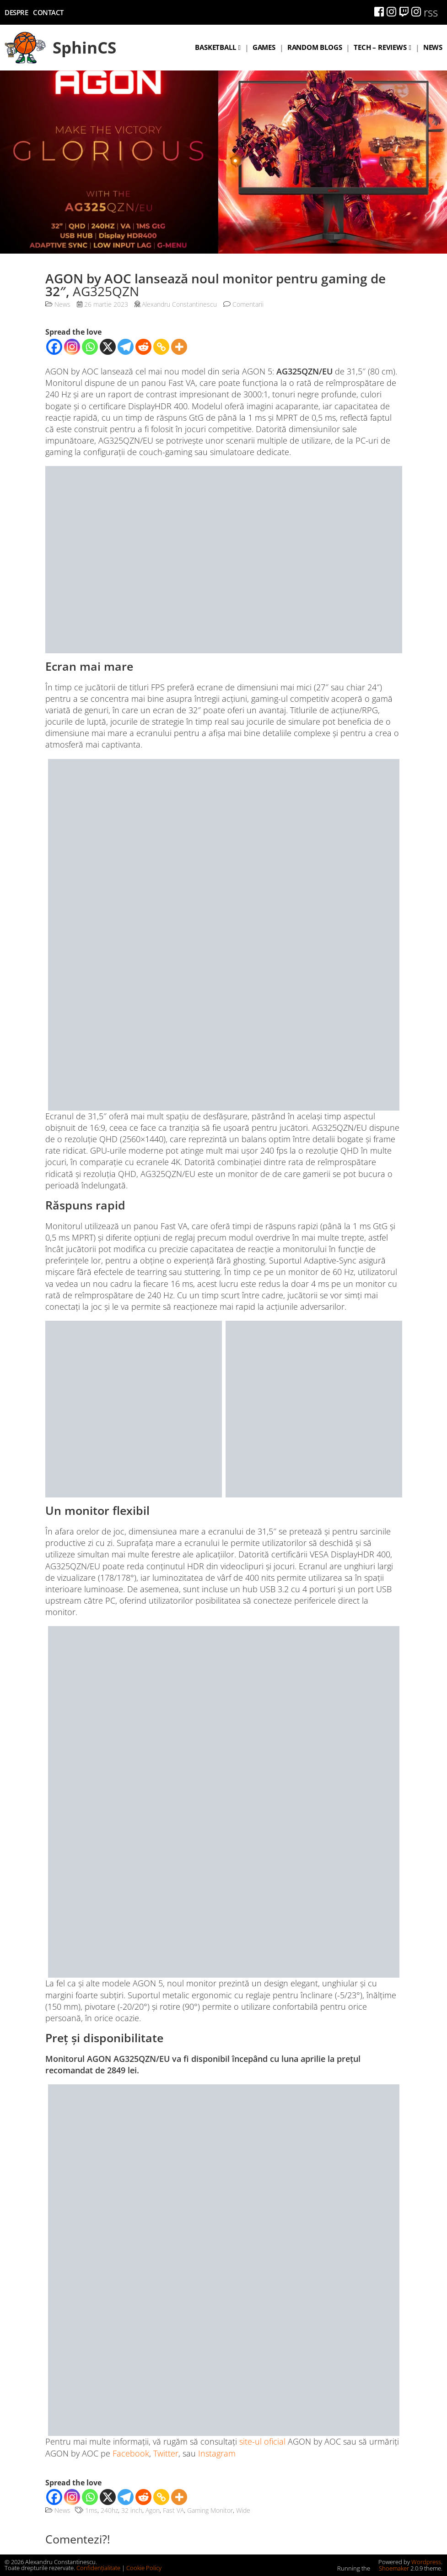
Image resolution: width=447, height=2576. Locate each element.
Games (264, 47)
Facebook (131, 2453)
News (432, 47)
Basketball (215, 47)
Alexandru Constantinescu (179, 304)
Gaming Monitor (210, 2510)
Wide (243, 2510)
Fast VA (173, 2510)
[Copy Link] (161, 347)
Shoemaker (390, 2568)
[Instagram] (72, 347)
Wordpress (426, 2562)
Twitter (165, 2453)
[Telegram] (126, 347)
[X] (108, 347)
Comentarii (243, 304)
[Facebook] (54, 347)
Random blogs (314, 47)
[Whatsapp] (90, 347)
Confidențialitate (98, 2568)
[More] (179, 347)
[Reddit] (143, 347)
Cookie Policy (144, 2568)
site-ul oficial (262, 2441)
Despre (16, 12)
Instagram (217, 2453)
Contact (48, 12)
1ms (91, 2510)
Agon (152, 2510)
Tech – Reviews (380, 47)
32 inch (131, 2510)
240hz (109, 2510)
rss (431, 12)
